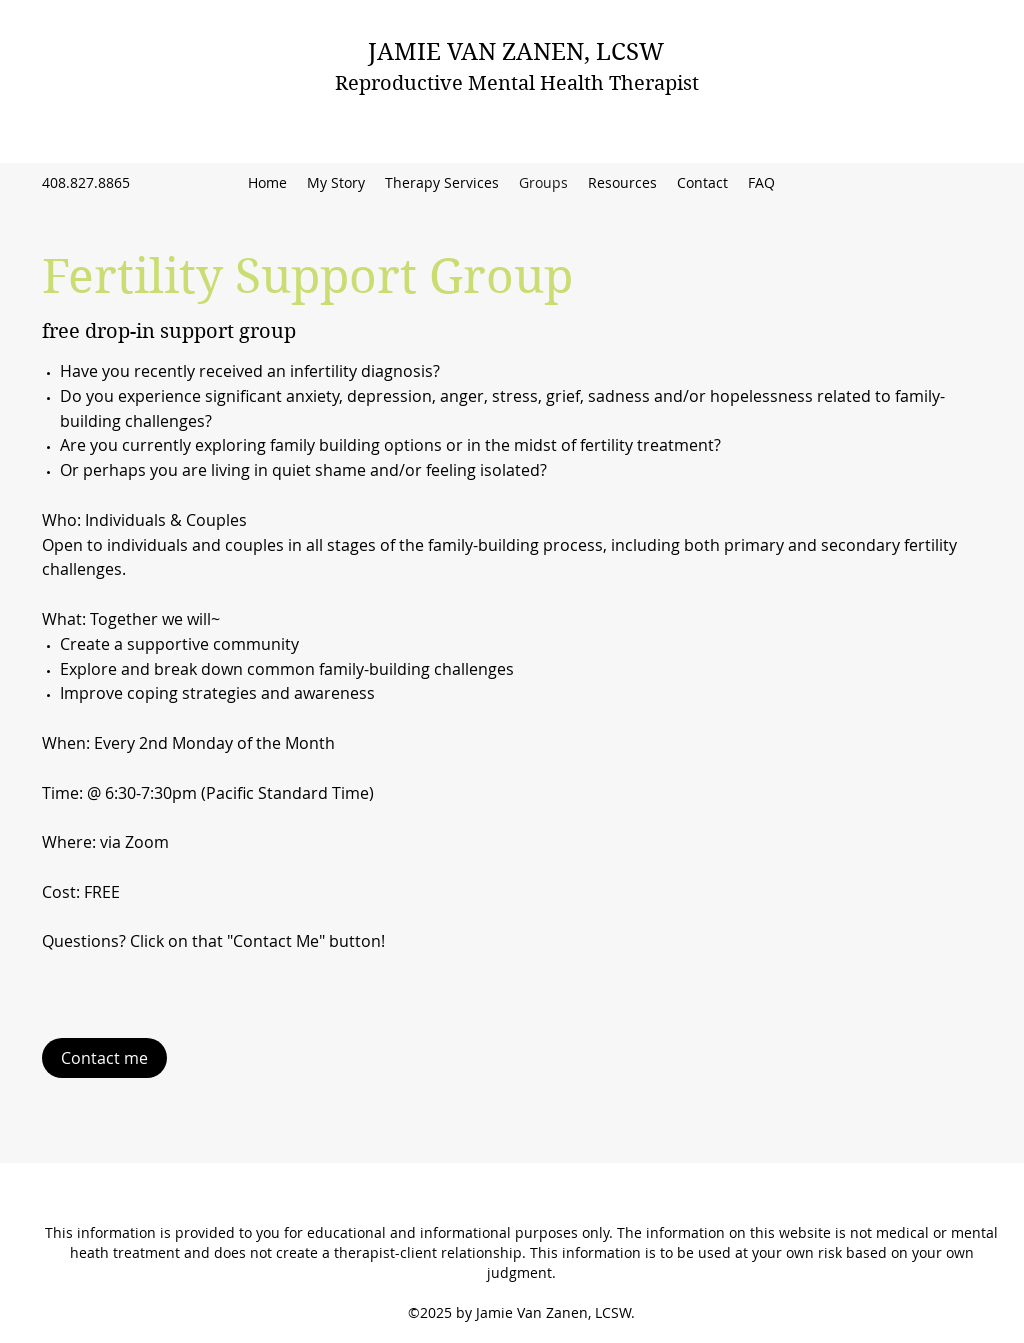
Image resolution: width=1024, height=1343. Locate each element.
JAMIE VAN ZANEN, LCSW (516, 52)
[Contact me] (104, 1058)
